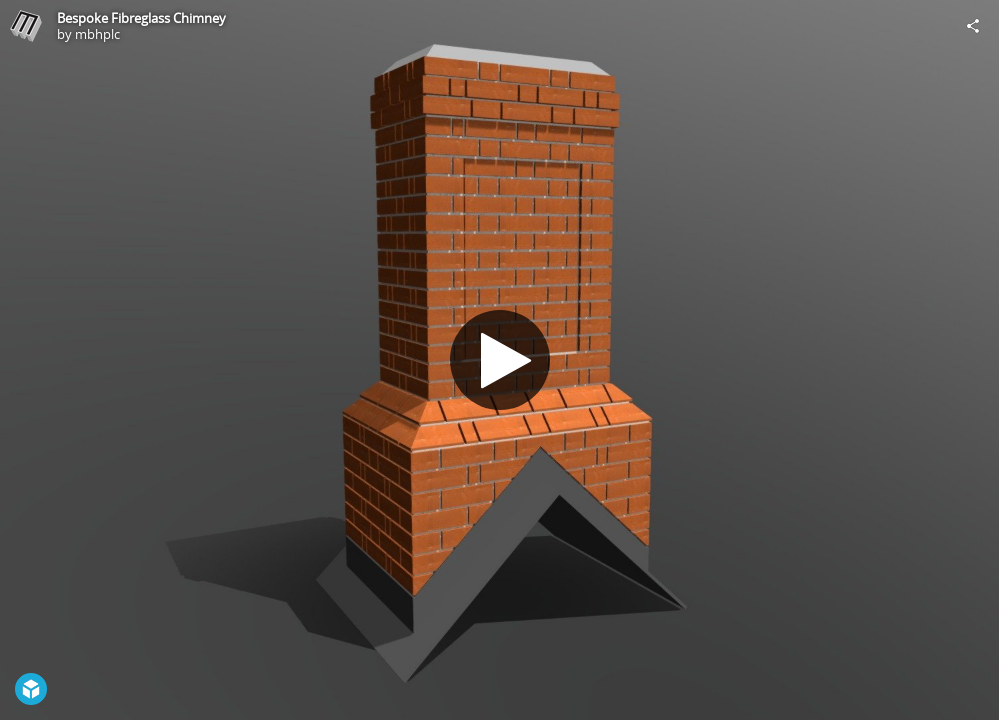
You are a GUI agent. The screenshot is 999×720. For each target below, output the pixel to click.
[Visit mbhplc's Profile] (26, 26)
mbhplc (97, 34)
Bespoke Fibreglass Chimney (141, 18)
